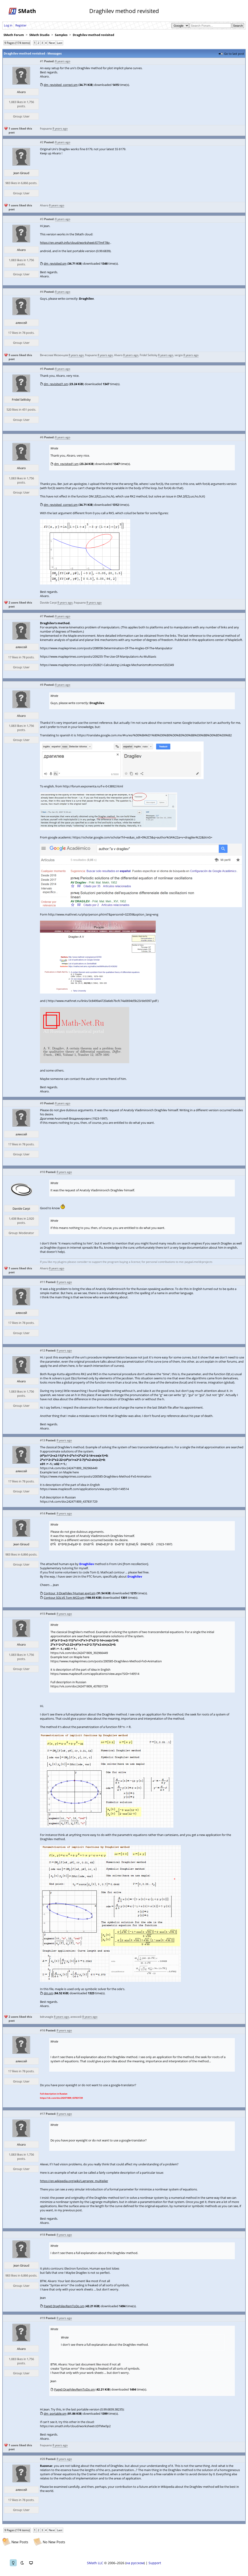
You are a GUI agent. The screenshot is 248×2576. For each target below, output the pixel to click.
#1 (41, 61)
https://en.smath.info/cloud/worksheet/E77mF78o (75, 242)
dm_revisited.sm (55, 263)
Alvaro (21, 92)
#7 (41, 616)
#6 (41, 437)
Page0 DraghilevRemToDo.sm (64, 2306)
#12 (42, 1350)
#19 (42, 2318)
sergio (179, 355)
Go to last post (234, 54)
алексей (21, 323)
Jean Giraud (21, 173)
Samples (61, 35)
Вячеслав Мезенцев (54, 355)
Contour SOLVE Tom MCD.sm (64, 1597)
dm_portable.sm (55, 2413)
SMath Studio (39, 35)
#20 (42, 2459)
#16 (42, 2030)
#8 (41, 685)
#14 (42, 1513)
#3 (41, 219)
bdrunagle (46, 2017)
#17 (42, 2114)
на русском (135, 2563)
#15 (42, 1614)
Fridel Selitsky (148, 355)
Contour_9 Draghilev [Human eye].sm (70, 1593)
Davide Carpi (48, 602)
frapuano (46, 128)
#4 (41, 292)
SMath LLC (95, 2563)
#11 (42, 1282)
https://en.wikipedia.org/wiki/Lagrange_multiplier (74, 2181)
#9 (41, 1103)
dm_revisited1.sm (56, 384)
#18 (42, 2235)
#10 (42, 1172)
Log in (8, 25)
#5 (41, 369)
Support (155, 2563)
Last (59, 43)
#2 (41, 142)
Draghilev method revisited (93, 35)
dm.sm (48, 1993)
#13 (42, 1440)
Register (20, 25)
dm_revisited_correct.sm (61, 85)
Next (52, 43)
